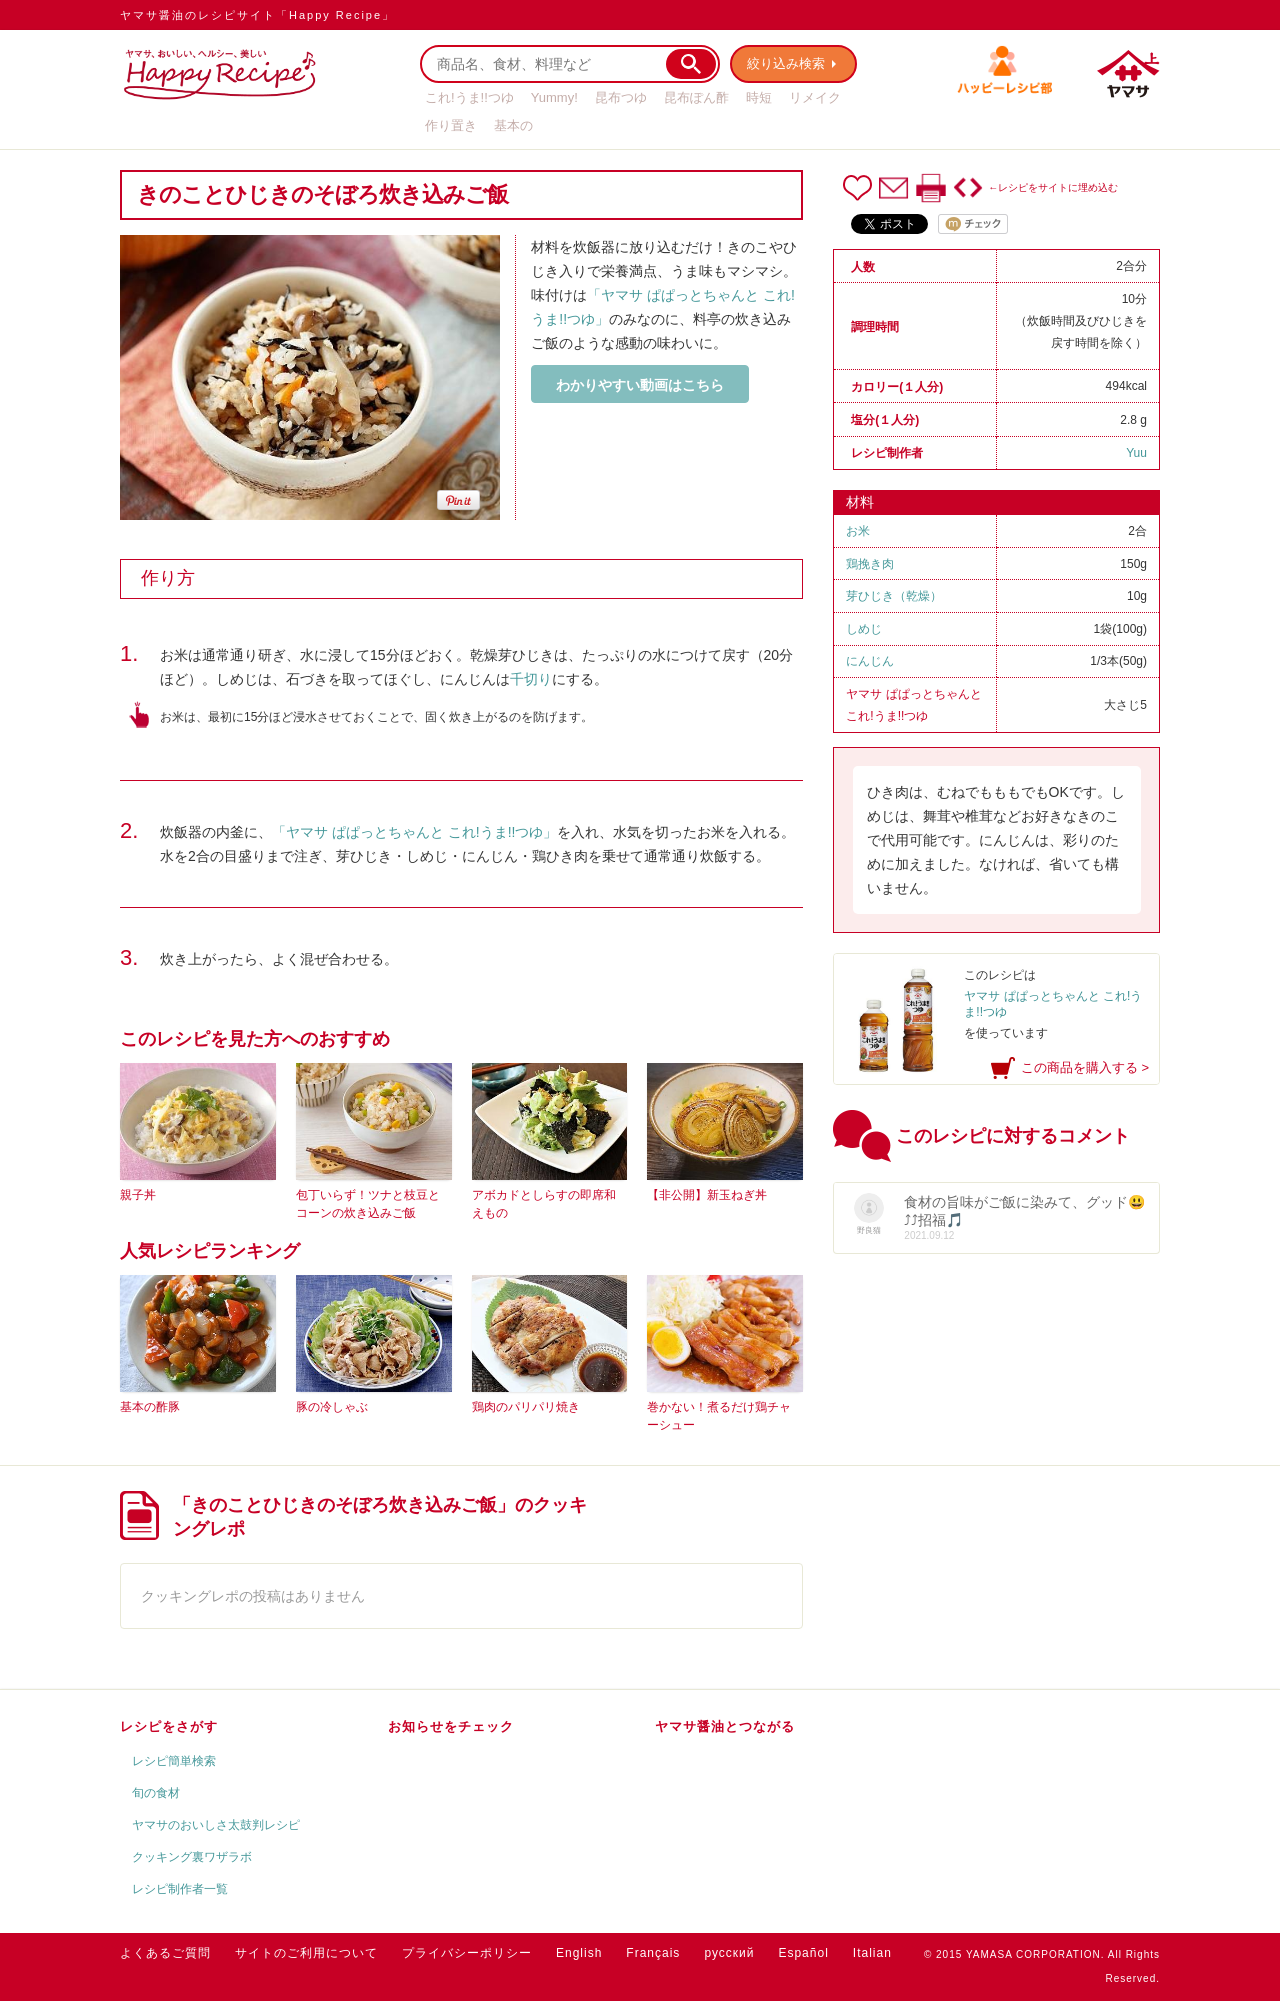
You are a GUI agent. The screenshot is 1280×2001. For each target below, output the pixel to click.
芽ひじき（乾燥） (894, 596)
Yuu (1136, 453)
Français (653, 1953)
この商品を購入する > (1085, 1067)
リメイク (815, 97)
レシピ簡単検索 (174, 1761)
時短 (759, 97)
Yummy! (554, 97)
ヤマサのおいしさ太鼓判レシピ (216, 1825)
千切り (531, 679)
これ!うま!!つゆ (469, 97)
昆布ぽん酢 (696, 97)
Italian (872, 1953)
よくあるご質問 (165, 1953)
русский (729, 1953)
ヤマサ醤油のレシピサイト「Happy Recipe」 (257, 15)
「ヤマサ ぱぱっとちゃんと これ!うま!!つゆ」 (414, 832)
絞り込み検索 (786, 63)
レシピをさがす (169, 1726)
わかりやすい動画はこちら (640, 385)
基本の (513, 125)
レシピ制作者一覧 (180, 1889)
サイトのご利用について (306, 1953)
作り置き (451, 125)
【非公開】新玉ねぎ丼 (707, 1195)
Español (803, 1953)
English (579, 1953)
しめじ (864, 629)
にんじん (870, 661)
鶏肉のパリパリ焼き (526, 1407)
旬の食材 (156, 1793)
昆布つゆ (621, 97)
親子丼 (138, 1195)
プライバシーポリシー (467, 1953)
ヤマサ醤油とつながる (725, 1726)
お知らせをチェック (451, 1726)
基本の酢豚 (150, 1407)
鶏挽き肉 (870, 564)
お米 (858, 531)
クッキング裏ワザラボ (192, 1857)
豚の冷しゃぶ (332, 1407)
